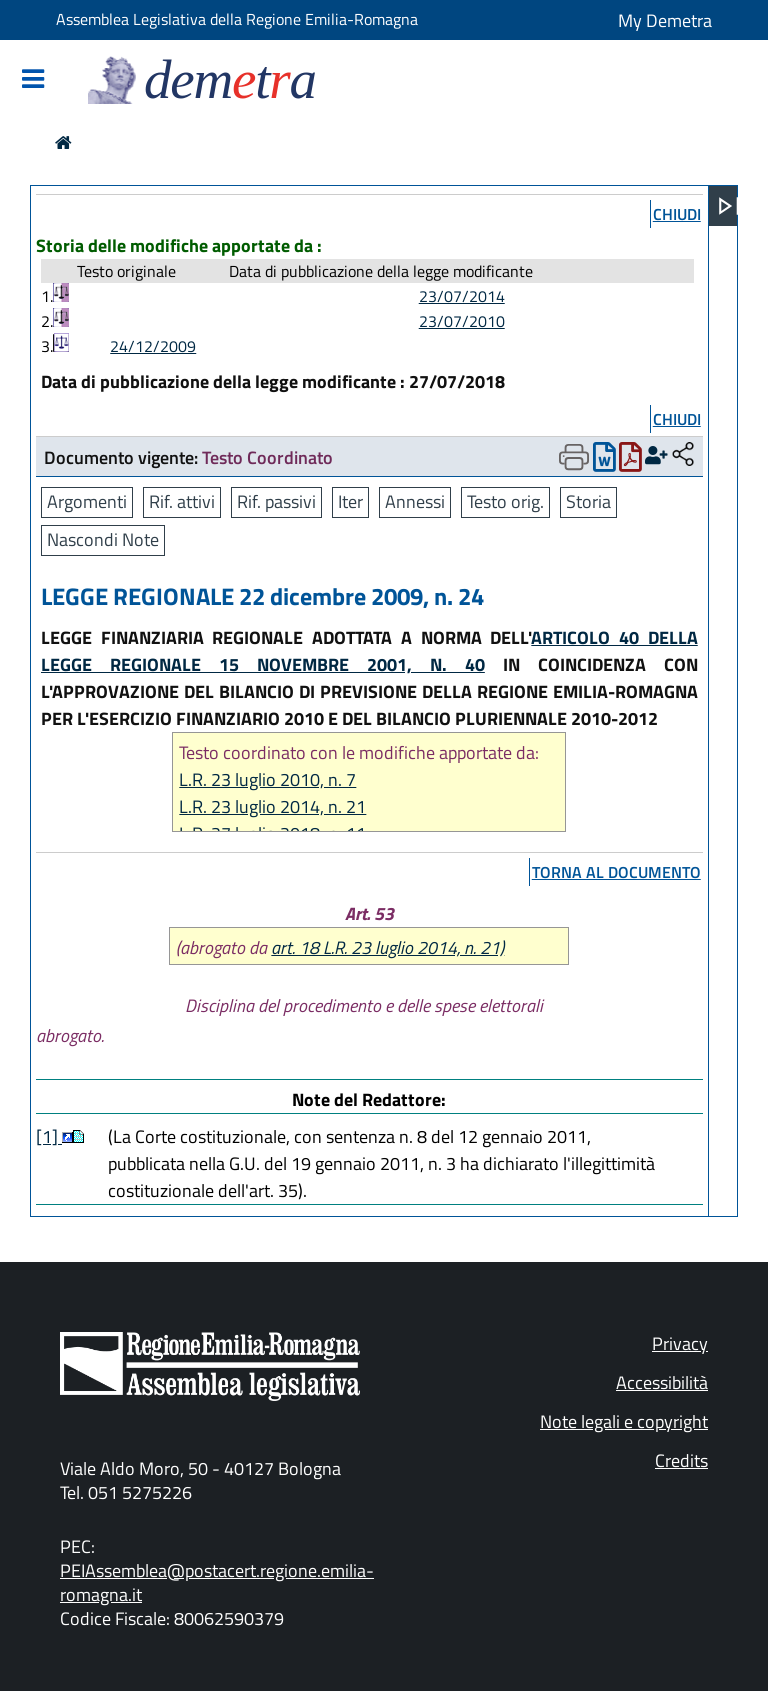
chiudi (677, 214)
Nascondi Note (103, 539)
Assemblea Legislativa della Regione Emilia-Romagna (237, 19)
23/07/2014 (462, 296)
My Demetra (665, 20)
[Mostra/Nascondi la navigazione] (33, 80)
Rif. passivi (276, 501)
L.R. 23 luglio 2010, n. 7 (267, 779)
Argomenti (87, 501)
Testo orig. (505, 501)
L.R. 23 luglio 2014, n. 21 (272, 806)
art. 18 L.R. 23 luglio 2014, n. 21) (387, 947)
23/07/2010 (462, 321)
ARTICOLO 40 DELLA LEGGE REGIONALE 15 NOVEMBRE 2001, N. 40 (369, 651)
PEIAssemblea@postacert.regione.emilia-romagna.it (217, 1582)
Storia (588, 501)
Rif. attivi (182, 501)
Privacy (680, 1343)
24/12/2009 (153, 346)
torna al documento (616, 872)
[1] (49, 1136)
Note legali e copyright (624, 1421)
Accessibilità (662, 1382)
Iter (350, 501)
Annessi (415, 501)
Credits (681, 1460)
